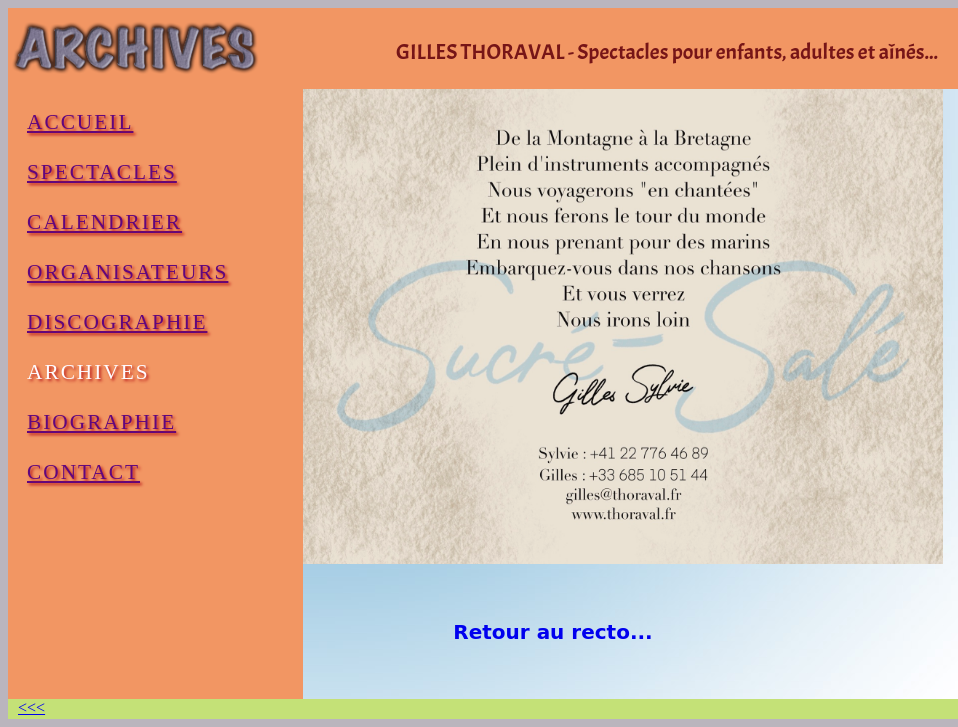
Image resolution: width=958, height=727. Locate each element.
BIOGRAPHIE (101, 422)
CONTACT (83, 472)
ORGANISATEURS (127, 272)
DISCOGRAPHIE (117, 322)
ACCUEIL (80, 122)
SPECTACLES (102, 172)
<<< (31, 707)
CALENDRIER (104, 222)
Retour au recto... (552, 632)
